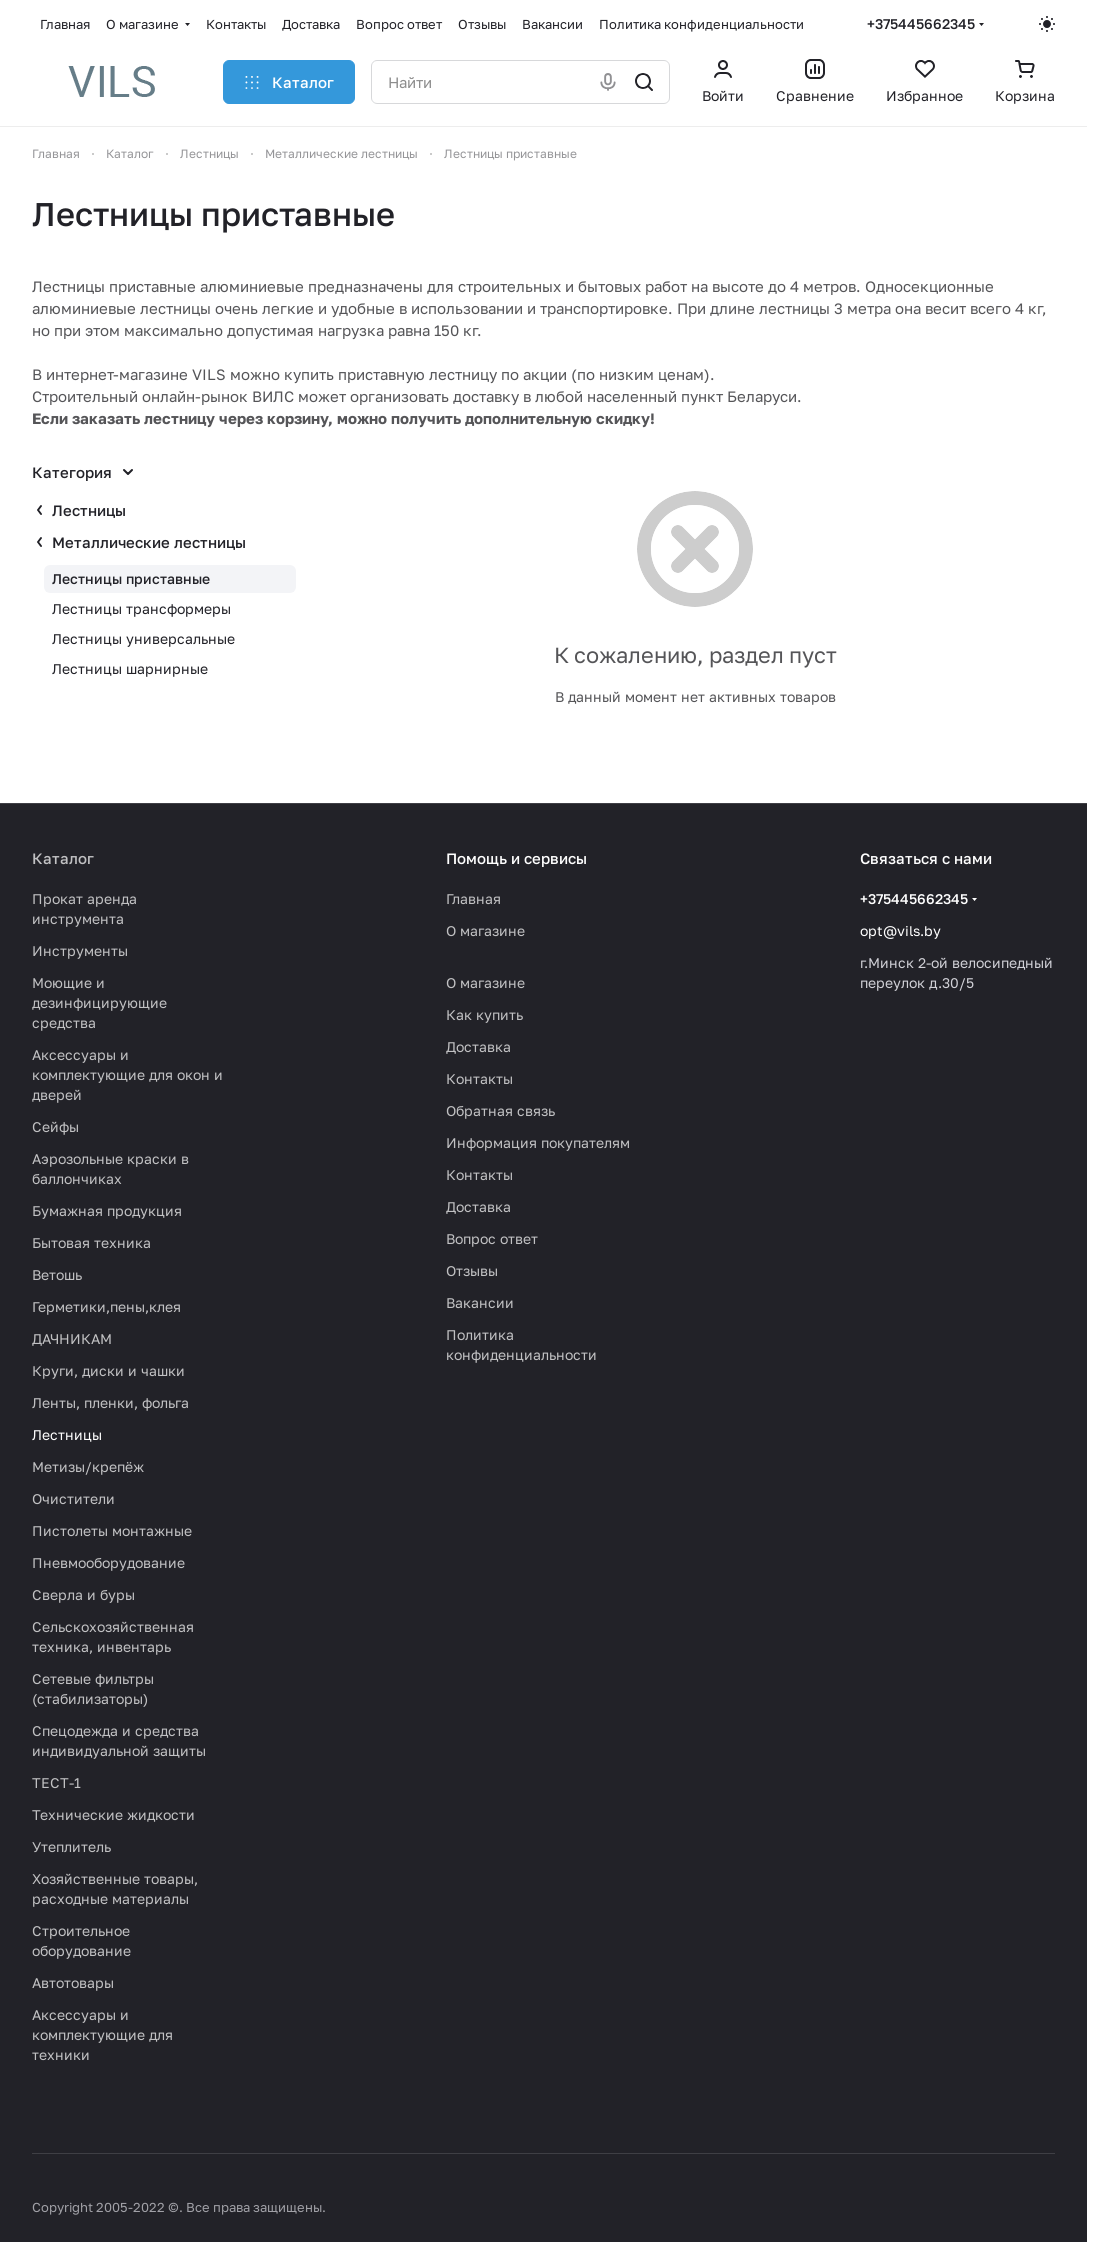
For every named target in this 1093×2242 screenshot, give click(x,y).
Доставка (478, 1046)
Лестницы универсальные (143, 638)
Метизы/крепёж (88, 1466)
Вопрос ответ (492, 1238)
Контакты (479, 1078)
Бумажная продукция (107, 1210)
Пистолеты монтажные (112, 1530)
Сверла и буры (83, 1594)
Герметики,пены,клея (106, 1306)
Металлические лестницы (149, 542)
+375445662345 (921, 23)
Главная (473, 898)
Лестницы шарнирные (130, 668)
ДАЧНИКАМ (72, 1338)
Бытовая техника (91, 1242)
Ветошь (57, 1274)
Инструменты (80, 950)
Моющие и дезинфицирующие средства (99, 1002)
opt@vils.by (900, 930)
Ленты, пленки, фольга (110, 1402)
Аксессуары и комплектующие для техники (102, 2034)
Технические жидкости (113, 1814)
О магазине (485, 930)
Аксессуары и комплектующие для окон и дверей (127, 1074)
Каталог (63, 858)
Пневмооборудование (108, 1562)
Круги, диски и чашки (108, 1370)
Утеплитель (71, 1846)
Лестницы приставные (131, 578)
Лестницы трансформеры (141, 608)
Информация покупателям (538, 1142)
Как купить (484, 1014)
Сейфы (55, 1126)
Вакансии (480, 1302)
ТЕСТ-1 (56, 1782)
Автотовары (73, 1982)
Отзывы (472, 1270)
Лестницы (89, 510)
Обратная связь (500, 1110)
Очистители (73, 1498)
